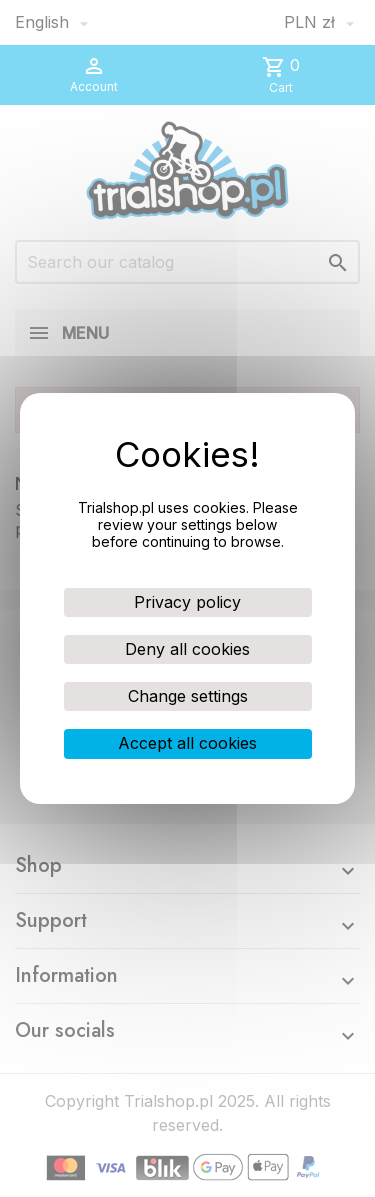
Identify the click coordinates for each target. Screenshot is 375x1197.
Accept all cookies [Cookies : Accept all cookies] (187, 743)
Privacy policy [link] (187, 602)
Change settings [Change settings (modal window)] (188, 696)
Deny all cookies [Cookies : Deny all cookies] (187, 649)
